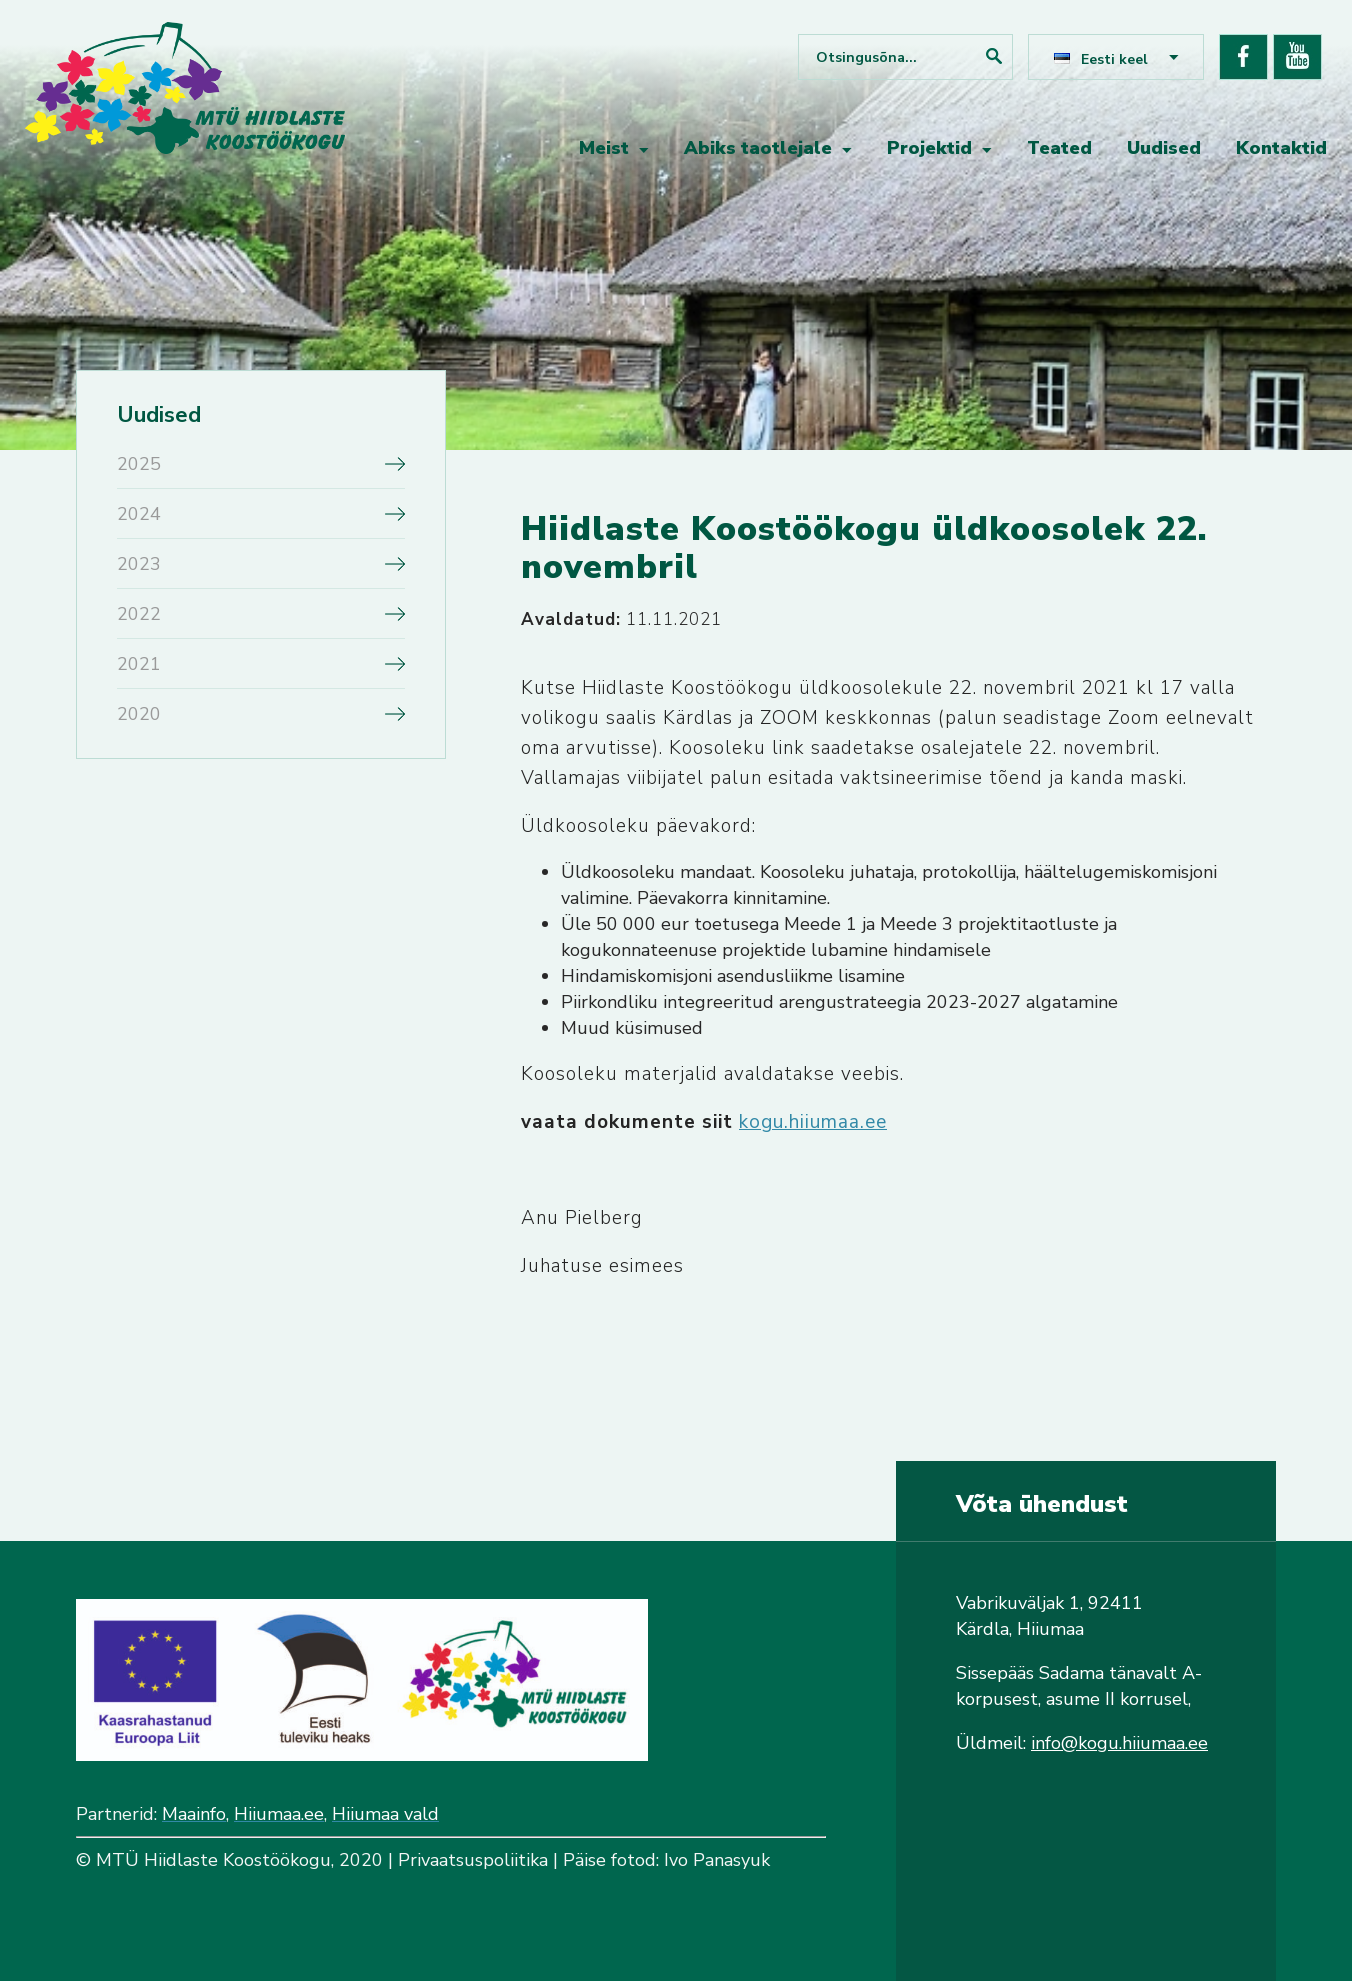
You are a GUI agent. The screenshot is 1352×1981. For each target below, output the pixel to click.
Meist (604, 148)
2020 (139, 714)
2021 (139, 664)
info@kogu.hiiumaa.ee (1119, 1743)
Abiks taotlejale (758, 148)
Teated (1059, 148)
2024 (139, 514)
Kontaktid (1281, 148)
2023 (139, 564)
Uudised (1164, 148)
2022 (139, 614)
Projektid (929, 148)
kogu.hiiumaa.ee (813, 1122)
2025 (139, 464)
